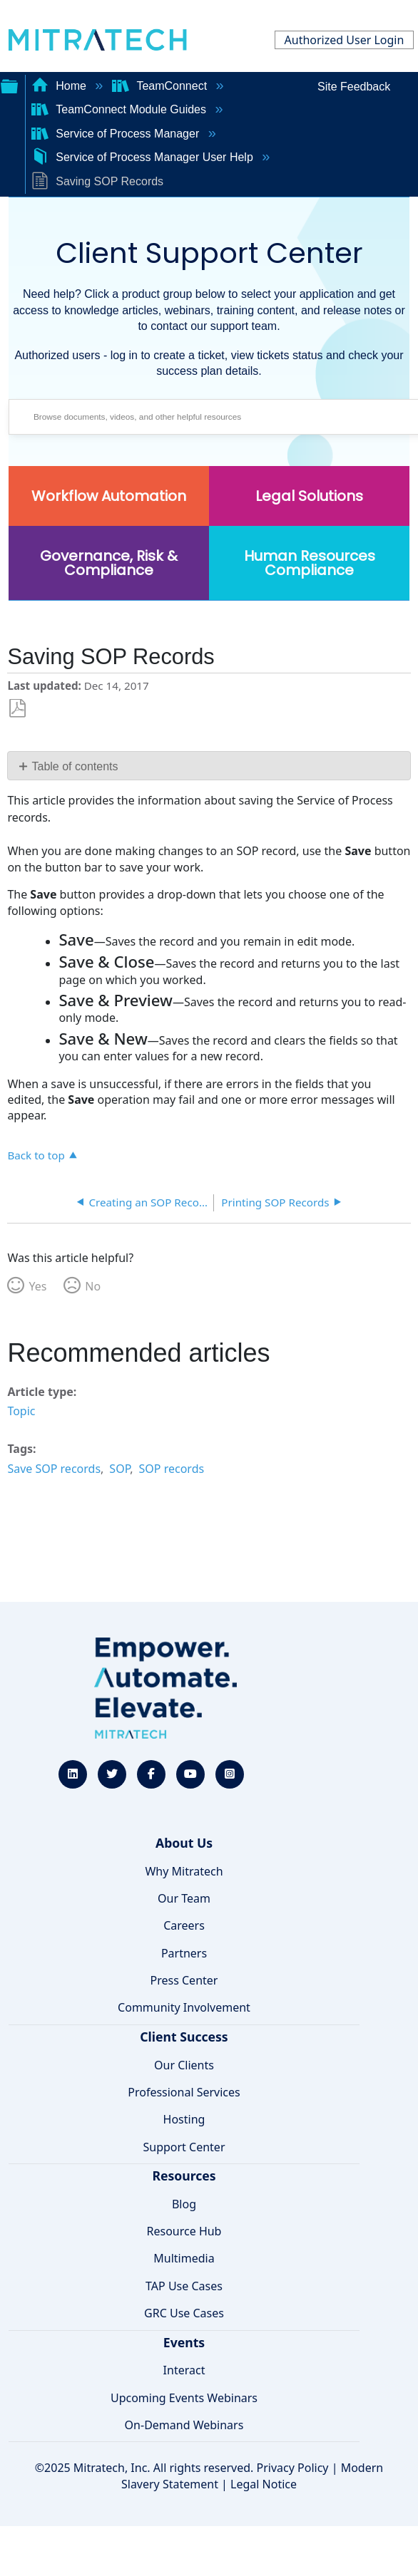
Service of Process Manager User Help (143, 157)
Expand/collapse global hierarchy (9, 85)
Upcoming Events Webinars (184, 2398)
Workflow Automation (108, 496)
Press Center (184, 1980)
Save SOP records (54, 1468)
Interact (184, 2370)
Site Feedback (353, 87)
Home (60, 86)
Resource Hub (184, 2231)
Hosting (184, 2119)
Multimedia (183, 2258)
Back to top (35, 1155)
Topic (21, 1411)
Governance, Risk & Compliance (109, 563)
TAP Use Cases (184, 2286)
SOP (119, 1468)
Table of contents (75, 766)
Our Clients (184, 2065)
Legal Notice (263, 2484)
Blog (184, 2204)
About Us (184, 1842)
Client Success (184, 2036)
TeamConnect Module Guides (120, 109)
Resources (183, 2175)
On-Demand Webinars (184, 2425)
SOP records (172, 1468)
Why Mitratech (184, 1871)
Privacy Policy (293, 2468)
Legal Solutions (309, 496)
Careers (184, 1925)
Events (184, 2342)
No (93, 1286)
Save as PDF (17, 708)
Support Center (184, 2147)
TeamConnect (161, 86)
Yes (37, 1286)
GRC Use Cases (184, 2313)
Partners (184, 1953)
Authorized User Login (344, 40)
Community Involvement (184, 2007)
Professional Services (184, 2092)
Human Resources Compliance (309, 563)
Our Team (184, 1898)
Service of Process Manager (117, 134)
